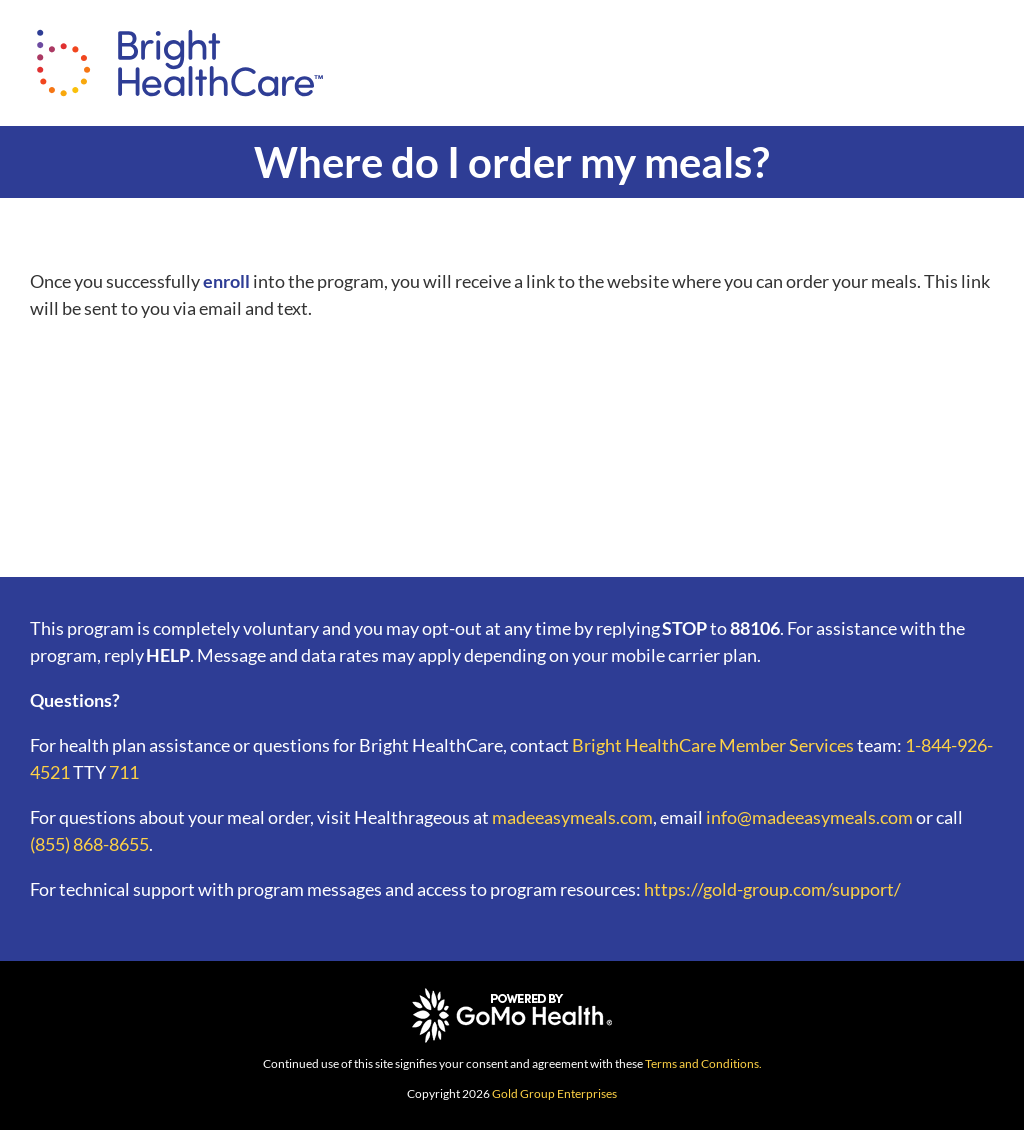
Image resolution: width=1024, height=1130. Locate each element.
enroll (226, 281)
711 (124, 772)
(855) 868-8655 (89, 844)
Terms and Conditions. (703, 1063)
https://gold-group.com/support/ (772, 889)
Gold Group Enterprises (554, 1093)
